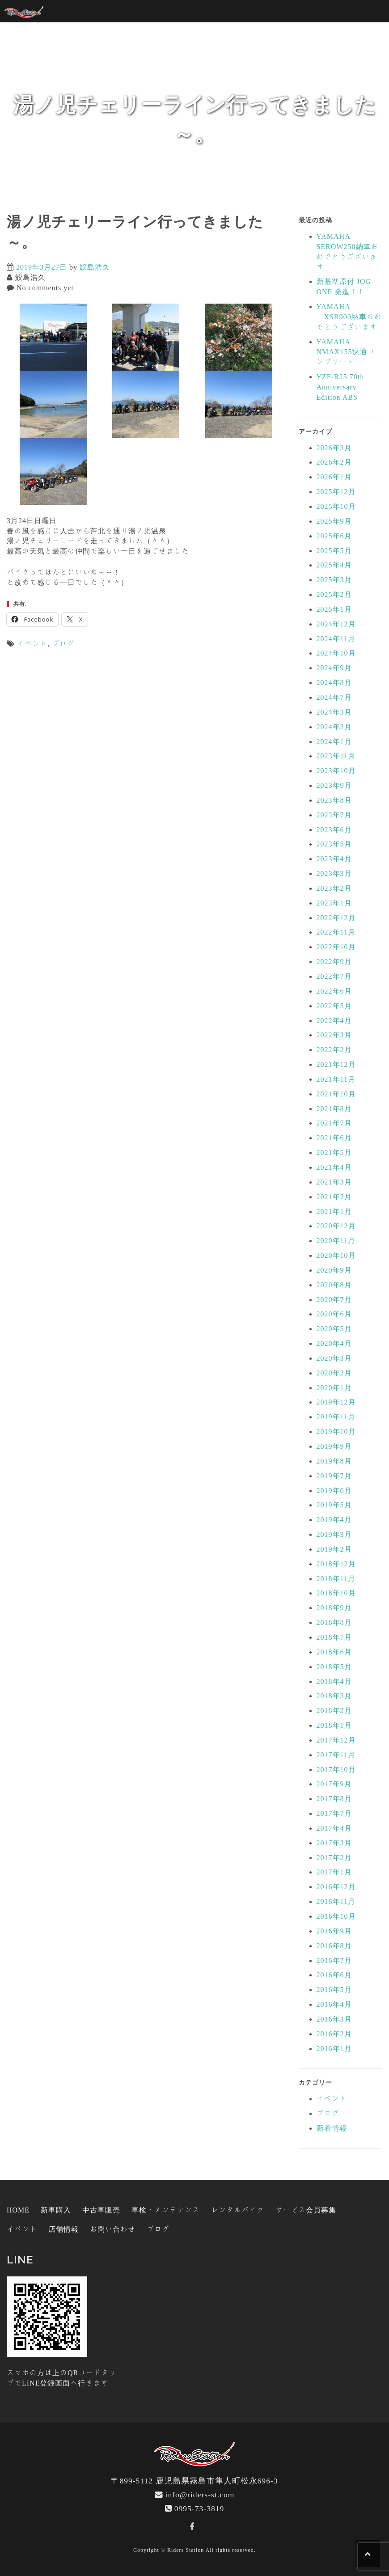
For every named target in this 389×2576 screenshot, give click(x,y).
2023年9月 (334, 785)
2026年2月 (334, 461)
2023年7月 (334, 814)
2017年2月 (334, 1857)
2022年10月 (336, 946)
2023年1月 (334, 902)
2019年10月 (336, 1431)
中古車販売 (101, 2209)
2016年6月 (334, 1974)
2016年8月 (334, 1945)
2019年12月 (336, 1401)
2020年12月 (336, 1225)
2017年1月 (334, 1871)
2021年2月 (334, 1196)
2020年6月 (334, 1313)
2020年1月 (334, 1387)
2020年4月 (334, 1343)
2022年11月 (336, 931)
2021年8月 (334, 1108)
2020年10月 (336, 1255)
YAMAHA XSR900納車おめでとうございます (349, 316)
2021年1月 (334, 1211)
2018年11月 (336, 1578)
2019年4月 (334, 1519)
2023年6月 (334, 829)
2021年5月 (334, 1152)
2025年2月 (334, 594)
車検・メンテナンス (165, 2209)
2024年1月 (334, 741)
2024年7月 (334, 697)
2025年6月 (334, 535)
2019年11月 (336, 1416)
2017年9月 (334, 1783)
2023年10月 (336, 770)
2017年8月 (334, 1798)
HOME (18, 2209)
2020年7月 (334, 1299)
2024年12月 (336, 623)
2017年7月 (334, 1813)
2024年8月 (334, 682)
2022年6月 (334, 990)
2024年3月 (334, 711)
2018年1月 (334, 1725)
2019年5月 (334, 1504)
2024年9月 (334, 667)
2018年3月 (334, 1695)
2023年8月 (334, 800)
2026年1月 (334, 476)
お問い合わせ (112, 2229)
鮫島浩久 (95, 267)
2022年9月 (334, 961)
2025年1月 (334, 609)
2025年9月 (334, 521)
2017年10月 (336, 1769)
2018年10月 (336, 1592)
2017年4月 (334, 1828)
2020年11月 (336, 1240)
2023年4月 (334, 858)
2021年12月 (336, 1064)
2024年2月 (334, 726)
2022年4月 (334, 1020)
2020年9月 (334, 1269)
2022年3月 (334, 1034)
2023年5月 (334, 843)
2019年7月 (334, 1475)
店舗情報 (63, 2229)
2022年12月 (336, 917)
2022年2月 (334, 1049)
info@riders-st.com (200, 2494)
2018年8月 (334, 1622)
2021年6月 (334, 1137)
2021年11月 (336, 1079)
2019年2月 (334, 1548)
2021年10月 (336, 1093)
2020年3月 (334, 1358)
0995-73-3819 (199, 2508)
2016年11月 (336, 1901)
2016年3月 (334, 2018)
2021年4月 (334, 1167)
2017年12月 (336, 1739)
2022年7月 (334, 976)
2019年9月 (334, 1446)
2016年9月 (334, 1930)
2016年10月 (336, 1916)
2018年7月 (334, 1637)
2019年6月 (334, 1490)
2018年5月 (334, 1666)
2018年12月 (336, 1563)
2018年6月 (334, 1651)
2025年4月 (334, 564)
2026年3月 (334, 447)
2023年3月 (334, 873)
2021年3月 (334, 1181)
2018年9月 (334, 1607)
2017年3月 (334, 1842)
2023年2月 (334, 888)
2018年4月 (334, 1681)
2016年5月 (334, 1989)
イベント (32, 643)
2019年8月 (334, 1460)
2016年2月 (334, 2033)
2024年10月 (336, 652)
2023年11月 (336, 755)
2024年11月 (336, 638)
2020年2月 (334, 1372)
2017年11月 (336, 1754)
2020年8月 (334, 1284)
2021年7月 (334, 1122)
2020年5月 (334, 1328)
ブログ (63, 643)
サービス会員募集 (305, 2209)
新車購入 (56, 2209)
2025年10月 (336, 506)
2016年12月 (336, 1886)
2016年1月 (334, 2048)
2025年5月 (334, 550)
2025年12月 (336, 491)
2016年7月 (334, 1960)
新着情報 (332, 2128)
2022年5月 (334, 1005)
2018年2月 (334, 1710)
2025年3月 (334, 579)
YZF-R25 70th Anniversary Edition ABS (340, 387)
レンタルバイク (237, 2209)
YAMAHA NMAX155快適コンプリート (346, 352)
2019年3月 (334, 1534)
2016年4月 (334, 2004)
